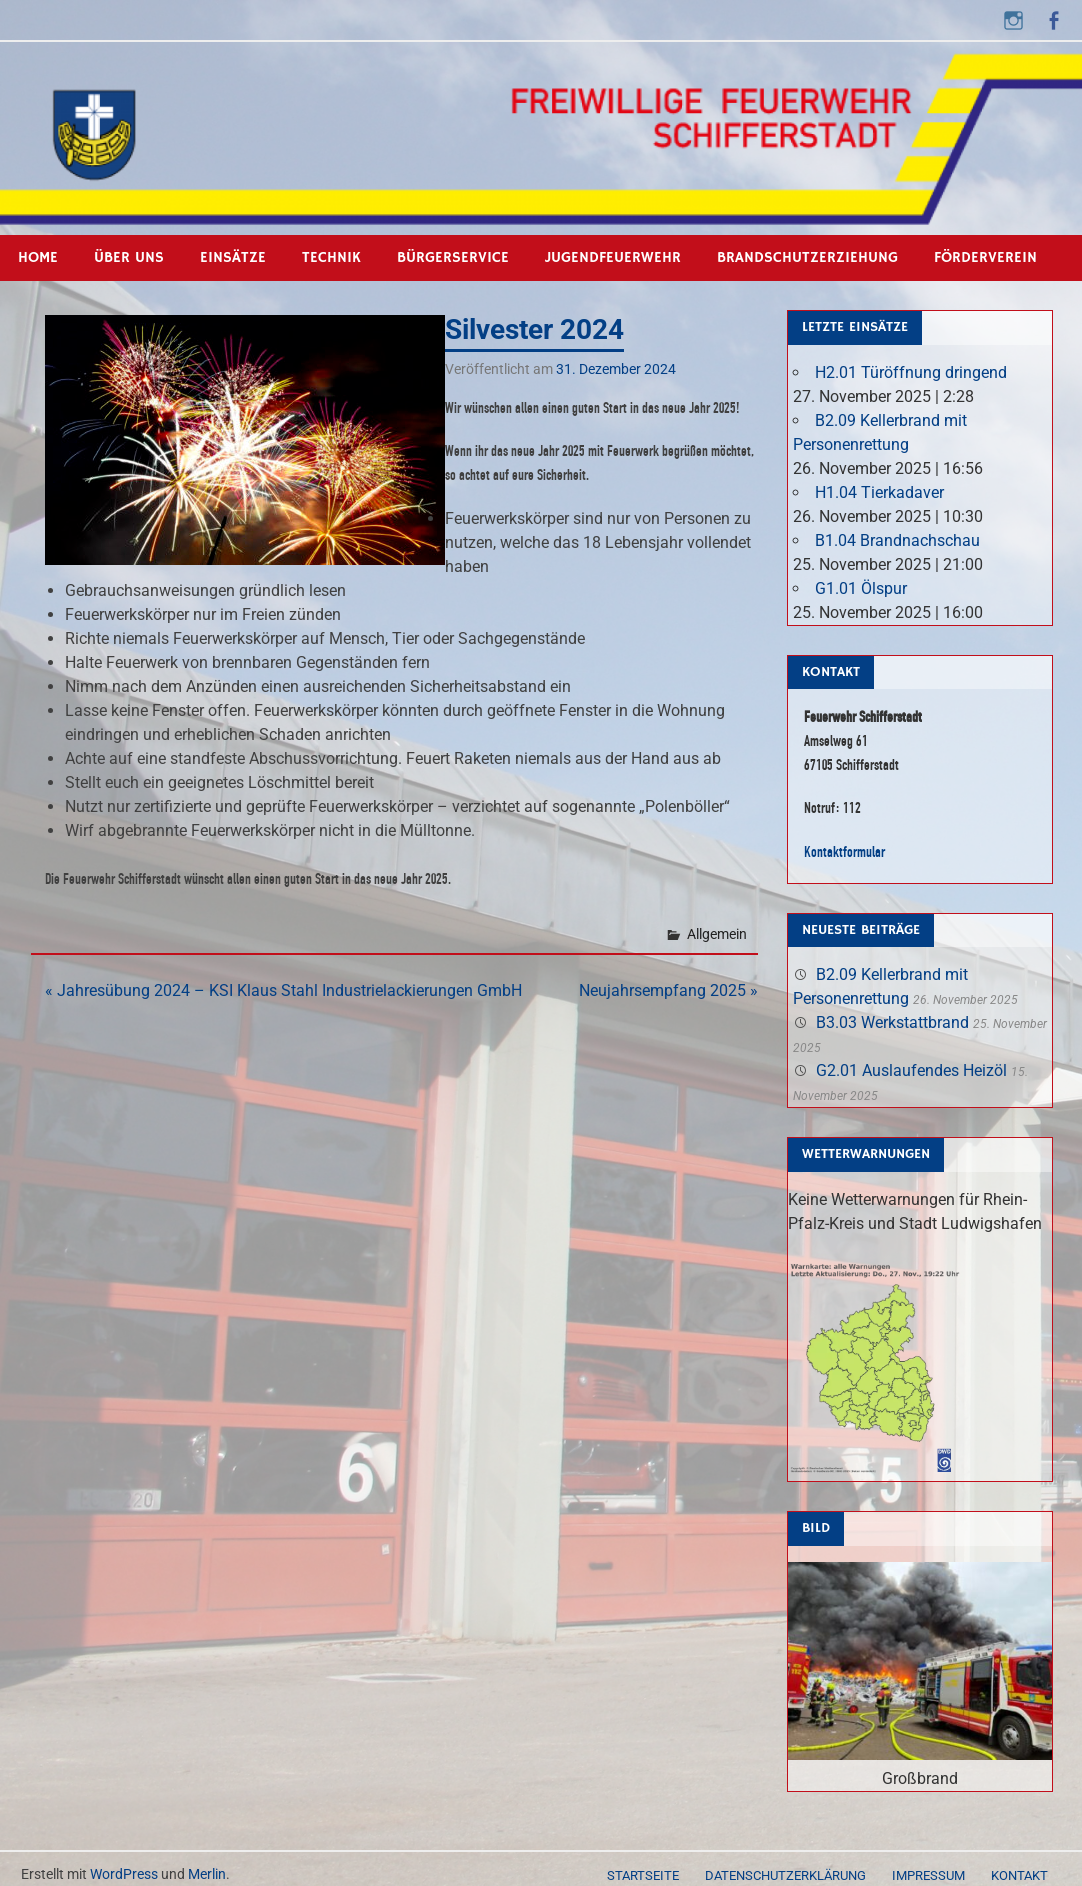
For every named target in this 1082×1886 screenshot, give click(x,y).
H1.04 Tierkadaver (879, 492)
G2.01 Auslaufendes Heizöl (911, 1070)
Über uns (129, 257)
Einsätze (233, 257)
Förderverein (985, 257)
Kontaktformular (844, 851)
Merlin (207, 1874)
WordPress (124, 1874)
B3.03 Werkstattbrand (892, 1022)
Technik (331, 257)
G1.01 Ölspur (861, 588)
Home (38, 257)
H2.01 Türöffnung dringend (911, 372)
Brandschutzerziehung (807, 257)
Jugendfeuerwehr (613, 257)
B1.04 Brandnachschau (897, 540)
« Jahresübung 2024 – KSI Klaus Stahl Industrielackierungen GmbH (283, 990)
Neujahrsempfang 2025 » (668, 990)
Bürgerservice (453, 257)
